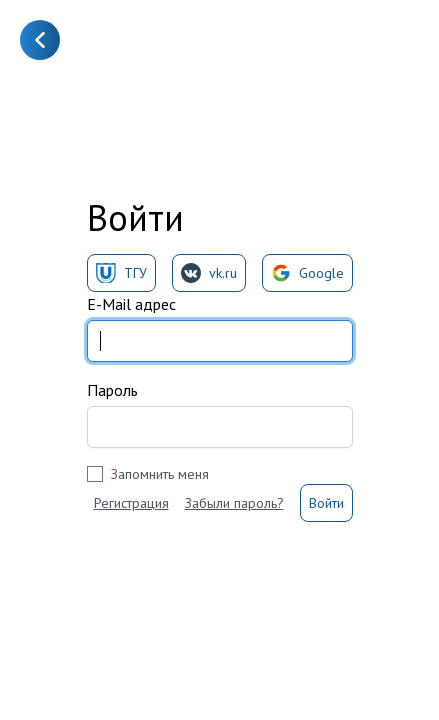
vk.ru (209, 273)
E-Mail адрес (131, 304)
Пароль (112, 390)
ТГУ (121, 273)
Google (307, 273)
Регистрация (131, 503)
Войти (326, 503)
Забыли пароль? (234, 503)
